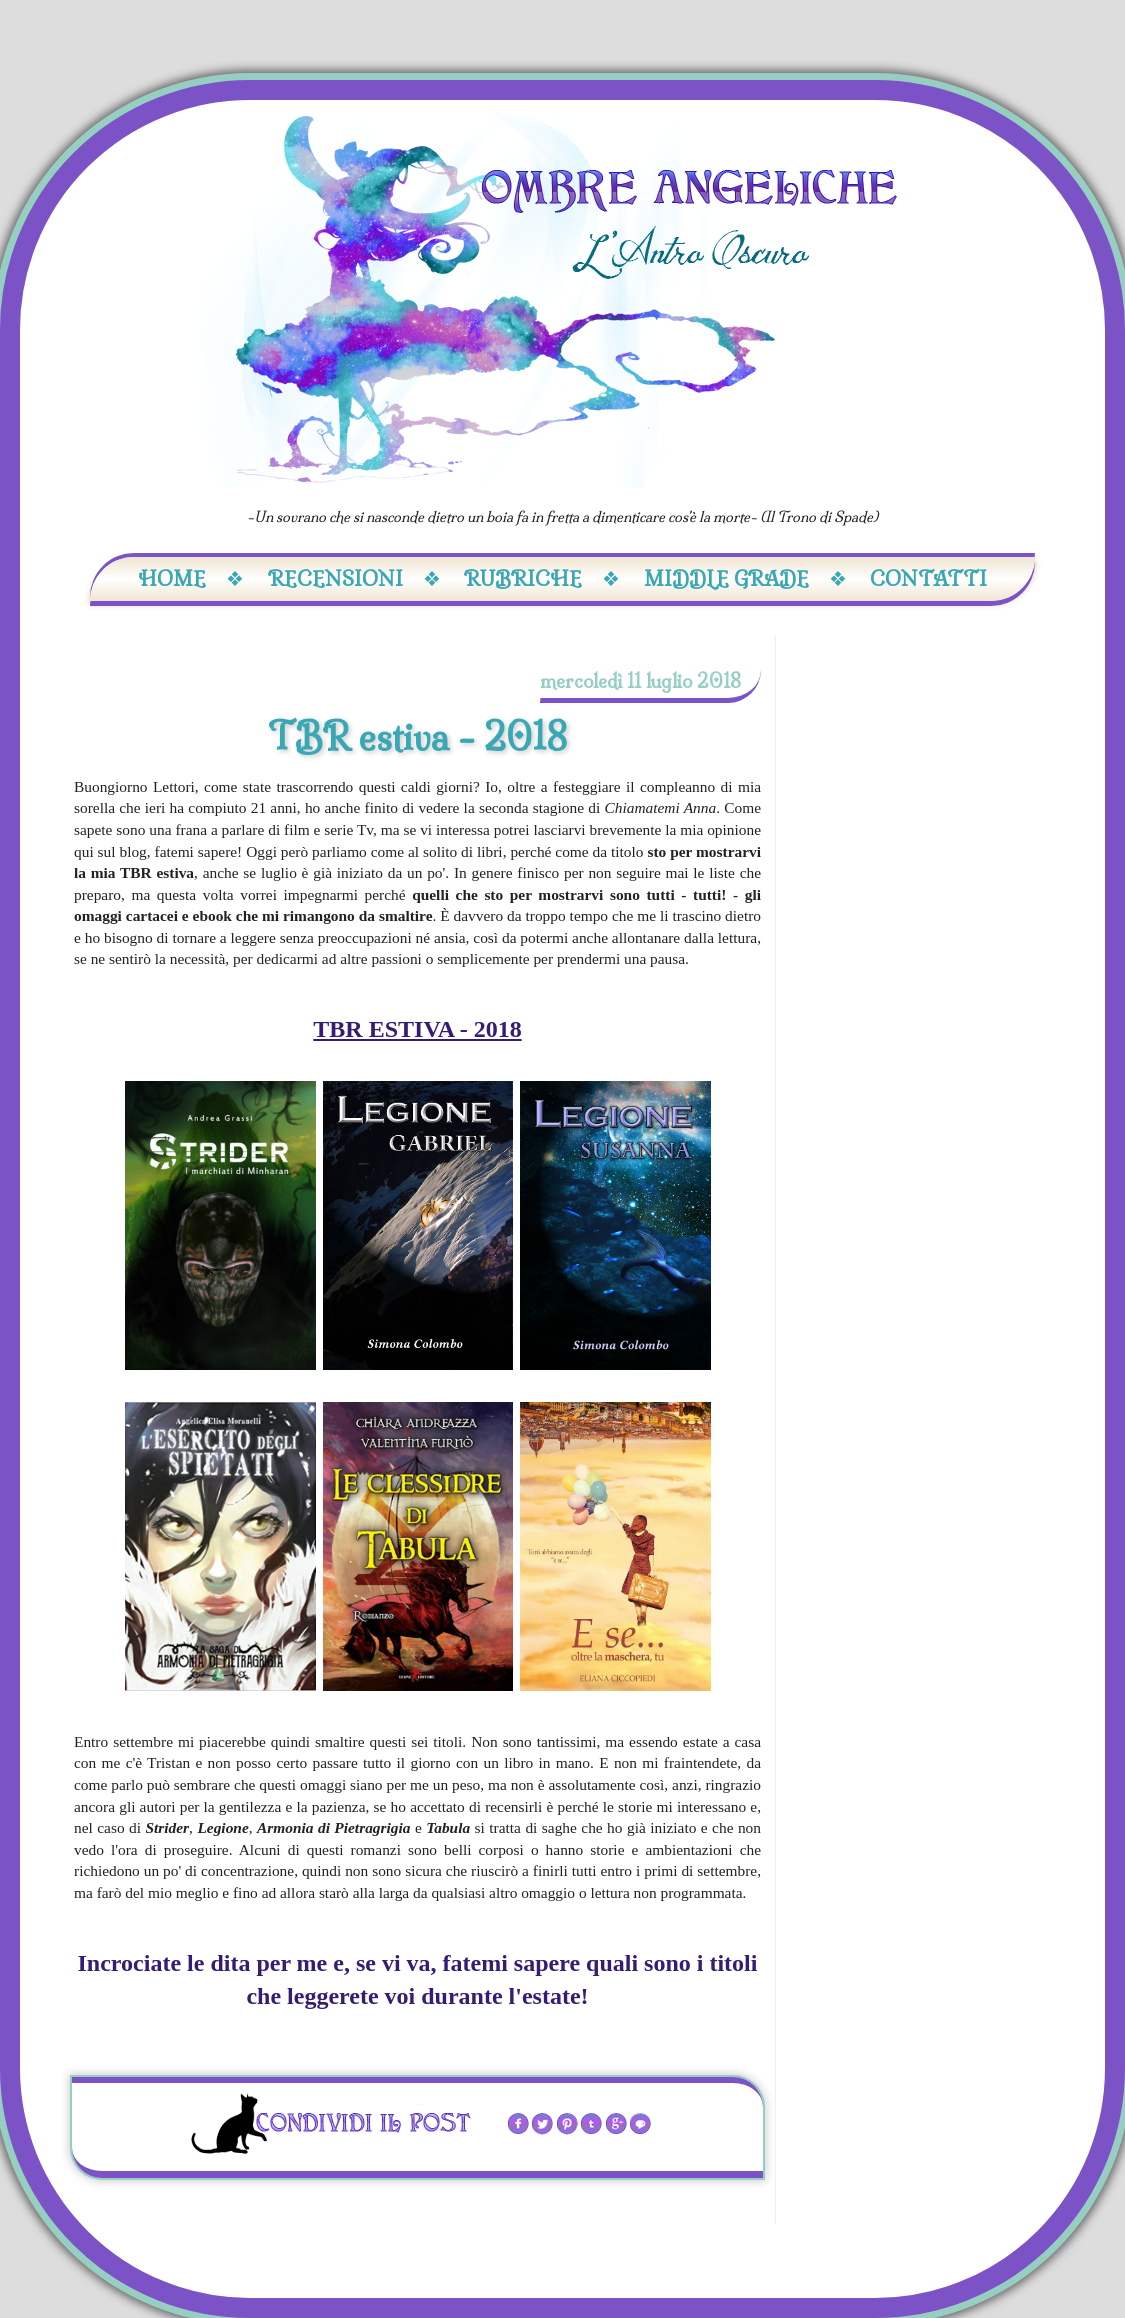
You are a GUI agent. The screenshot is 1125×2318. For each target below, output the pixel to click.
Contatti (928, 578)
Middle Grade (745, 578)
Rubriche (542, 578)
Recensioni (354, 578)
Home (191, 578)
